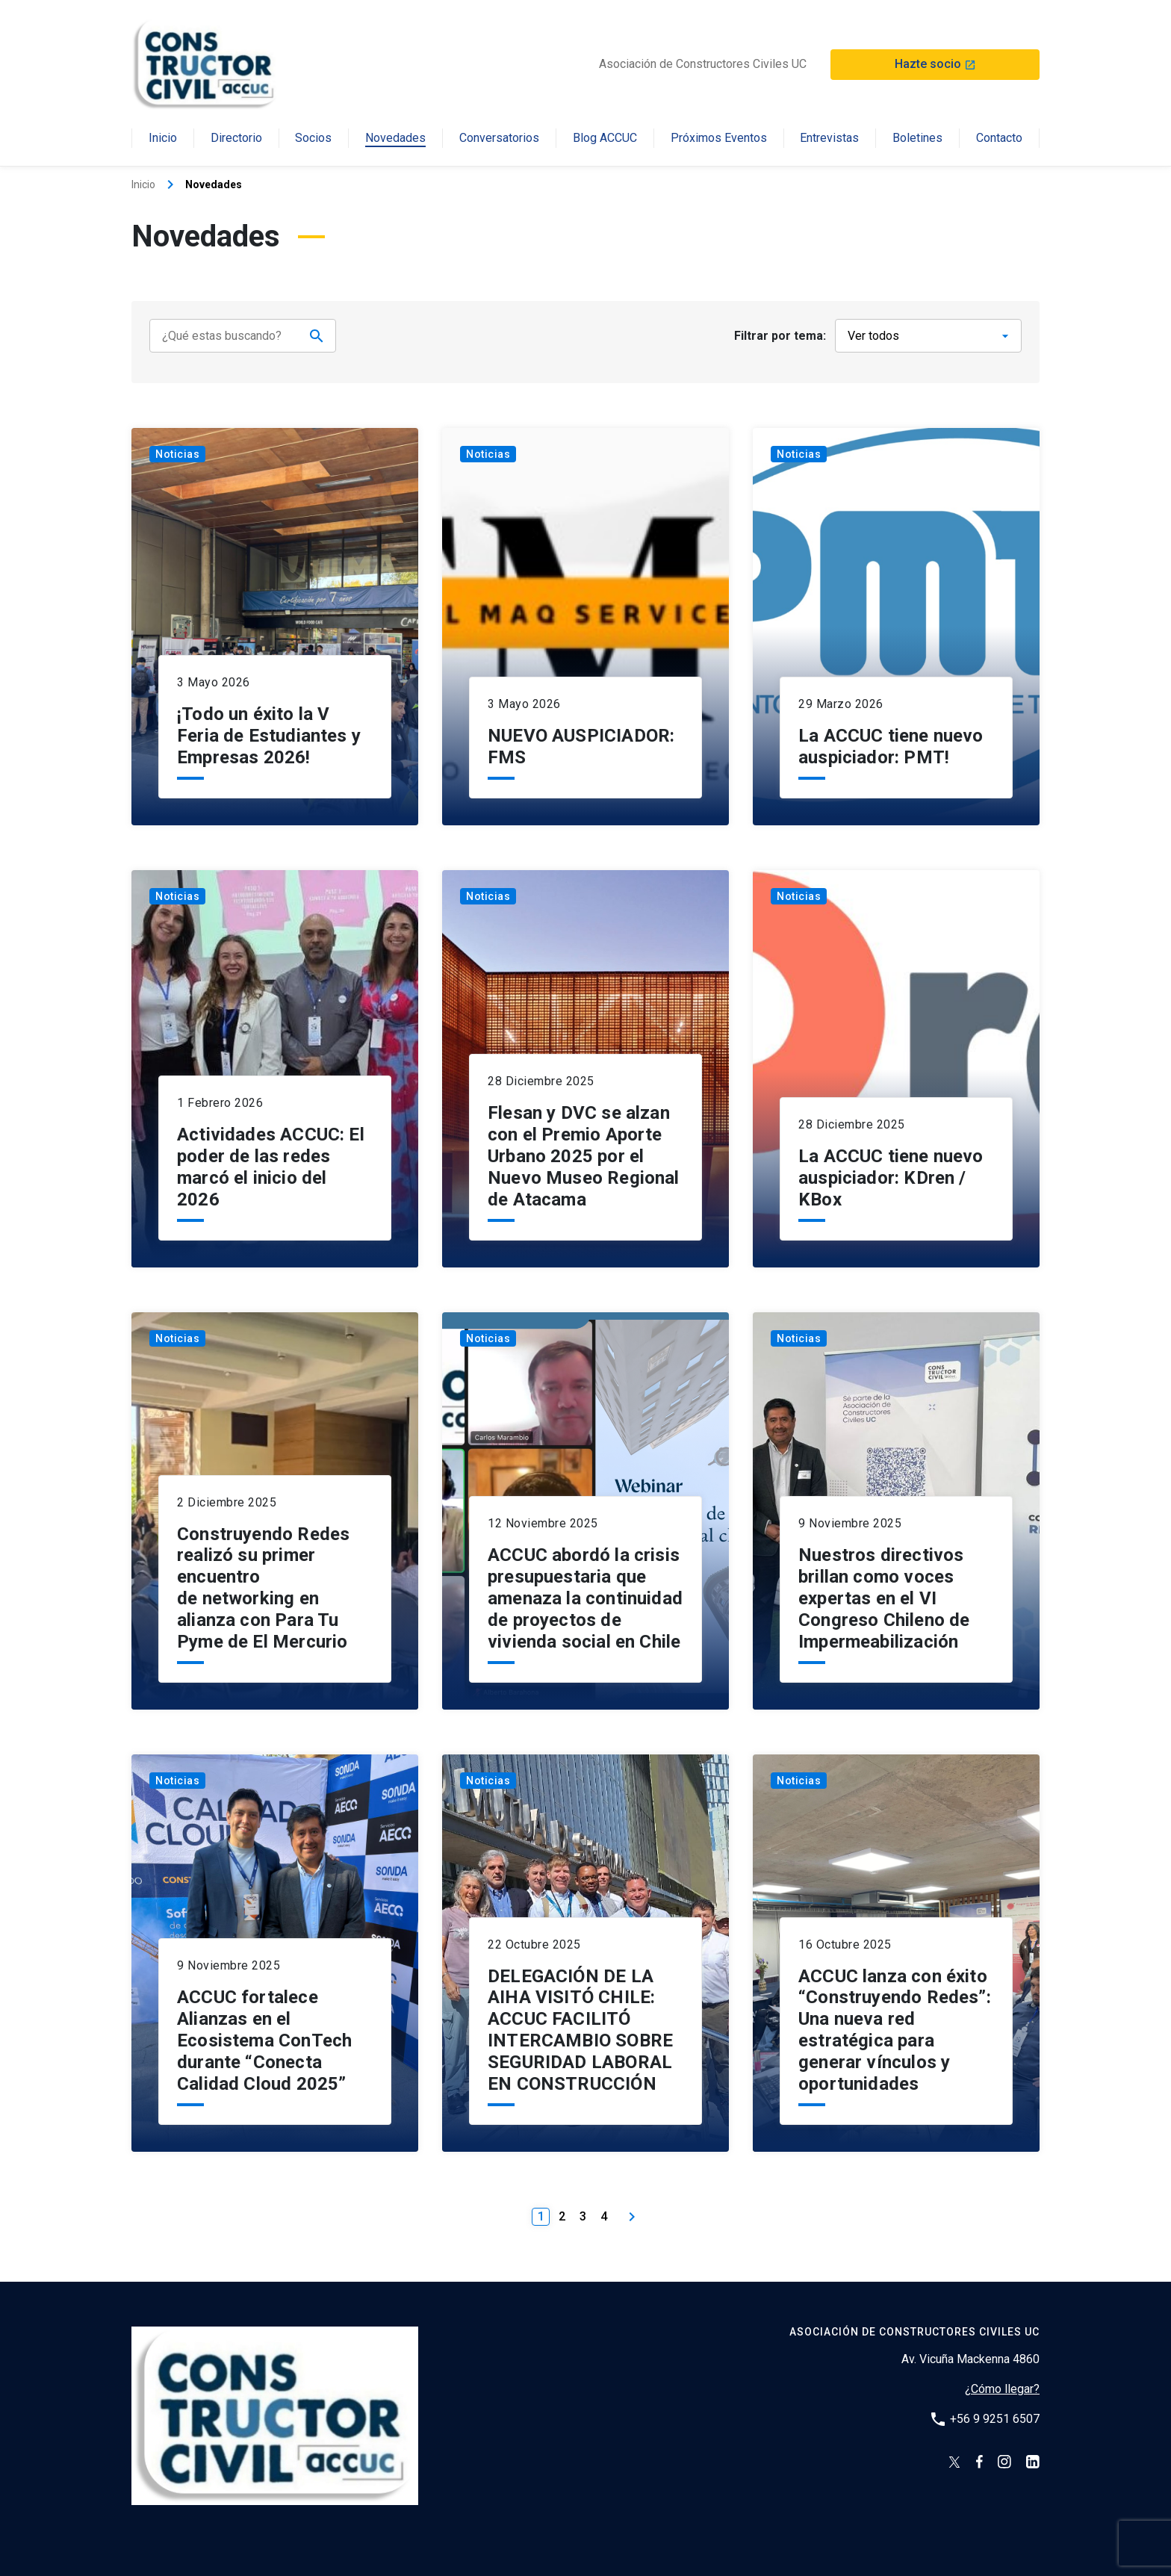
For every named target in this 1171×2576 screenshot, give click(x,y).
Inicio (163, 138)
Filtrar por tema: (780, 336)
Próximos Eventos (719, 138)
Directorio (236, 138)
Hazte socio (935, 64)
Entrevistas (829, 138)
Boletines (917, 138)
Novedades (395, 138)
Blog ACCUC (605, 138)
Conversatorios (499, 138)
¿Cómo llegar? (1002, 2376)
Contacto (999, 138)
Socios (313, 138)
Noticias (177, 441)
